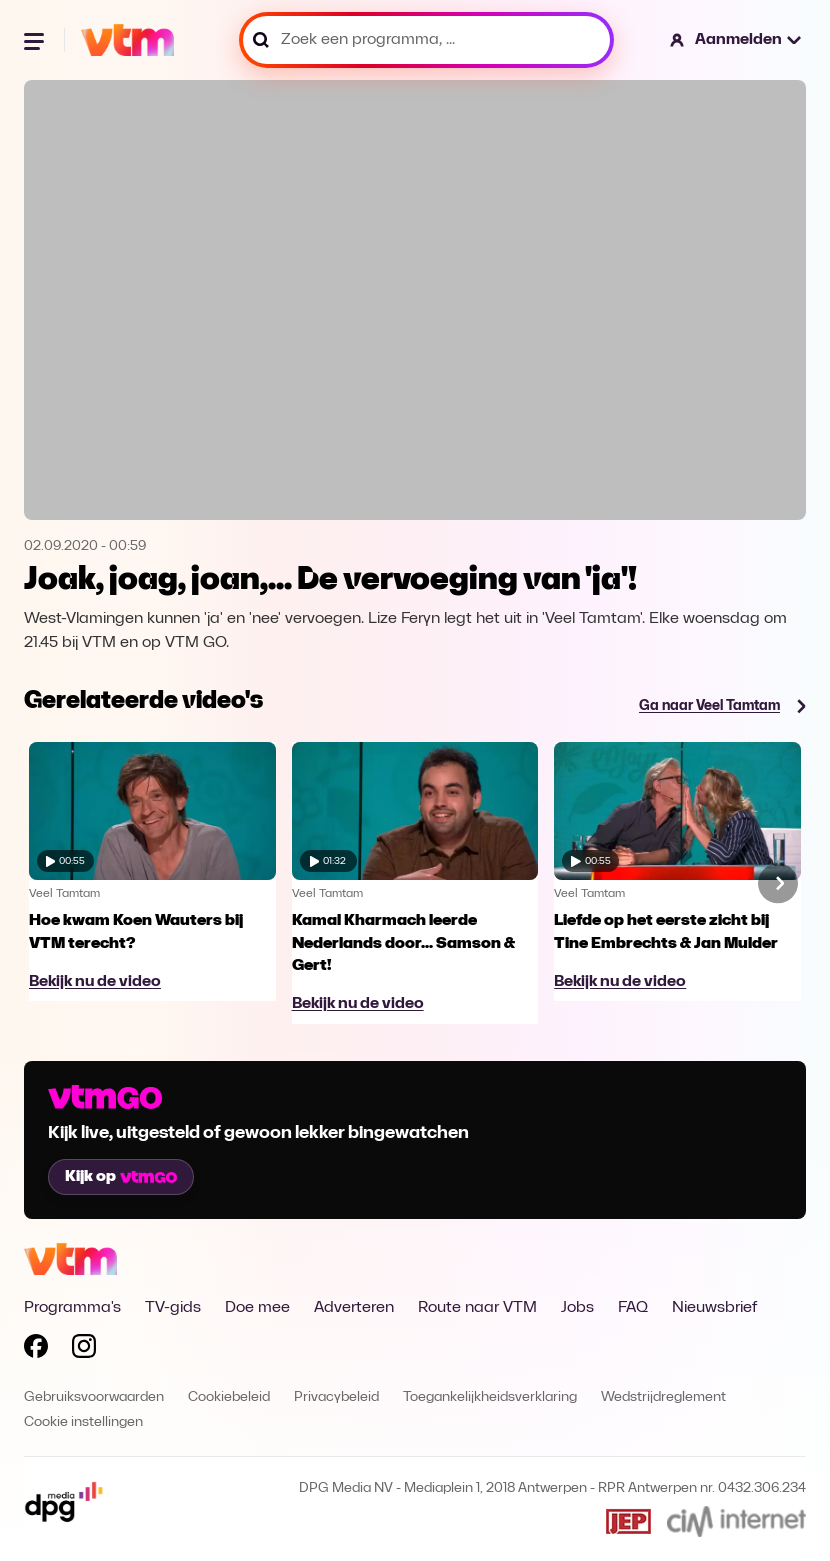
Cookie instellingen (83, 1422)
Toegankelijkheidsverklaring (490, 1397)
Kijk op (121, 1177)
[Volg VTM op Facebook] (36, 1350)
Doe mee (257, 1308)
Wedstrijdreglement (663, 1397)
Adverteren (354, 1308)
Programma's (72, 1308)
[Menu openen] (36, 40)
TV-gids (173, 1308)
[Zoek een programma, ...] (426, 40)
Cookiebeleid (229, 1397)
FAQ (633, 1308)
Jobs (577, 1308)
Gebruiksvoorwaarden (94, 1397)
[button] (736, 40)
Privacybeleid (336, 1397)
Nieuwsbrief (714, 1308)
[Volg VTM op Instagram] (84, 1350)
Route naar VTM (477, 1308)
